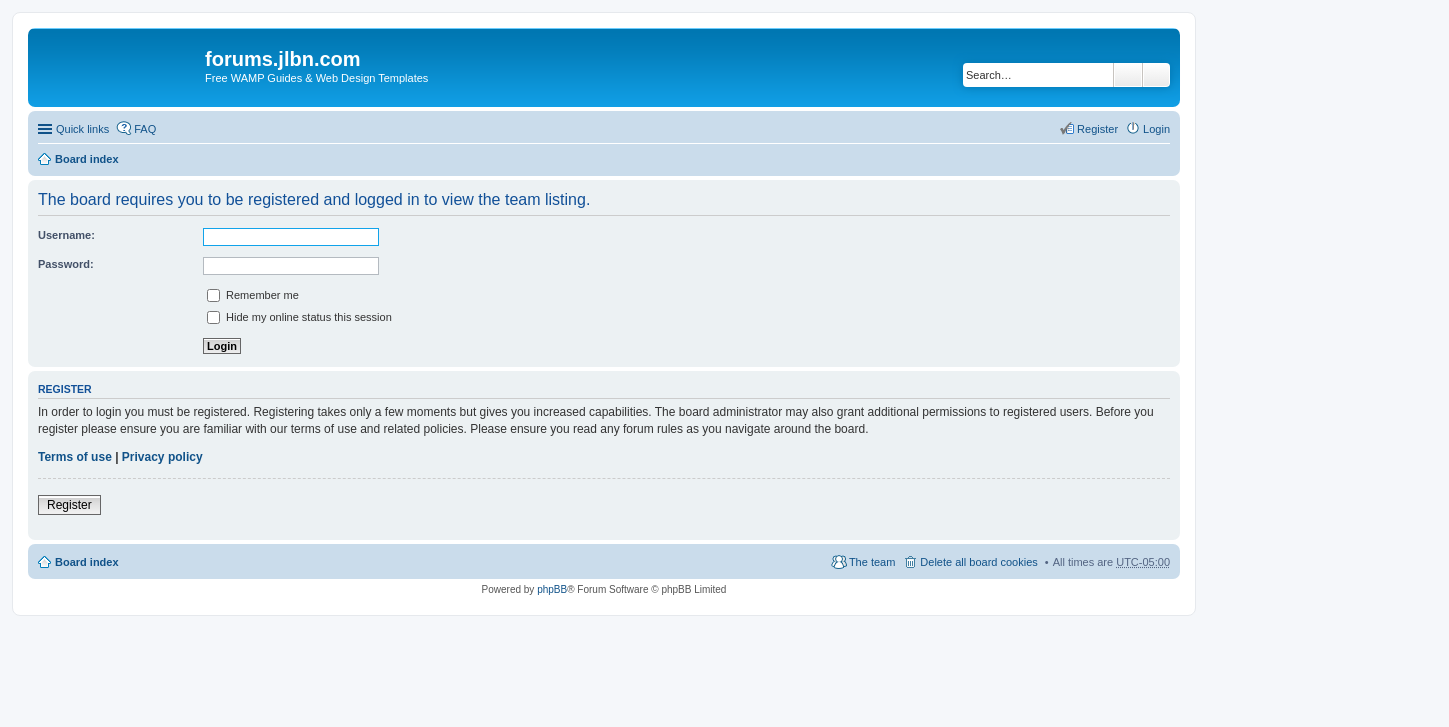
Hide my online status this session (299, 317)
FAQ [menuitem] (145, 129)
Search (1128, 75)
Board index (87, 159)
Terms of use (75, 457)
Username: (66, 235)
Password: (66, 264)
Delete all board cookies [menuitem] (978, 562)
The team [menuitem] (872, 562)
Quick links (82, 129)
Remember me (253, 295)
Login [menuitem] (1156, 129)
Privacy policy (162, 457)
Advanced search (1156, 75)
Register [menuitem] (1097, 129)
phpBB (552, 589)
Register (69, 505)
